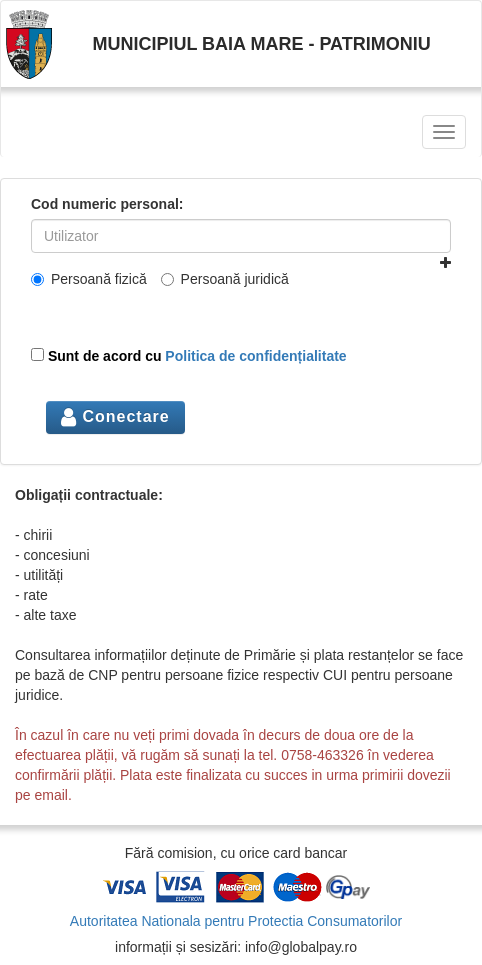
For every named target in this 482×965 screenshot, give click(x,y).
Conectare (115, 416)
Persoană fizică (89, 279)
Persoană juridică (225, 279)
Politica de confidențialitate (255, 356)
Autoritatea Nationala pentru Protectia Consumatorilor (236, 921)
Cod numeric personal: (107, 204)
